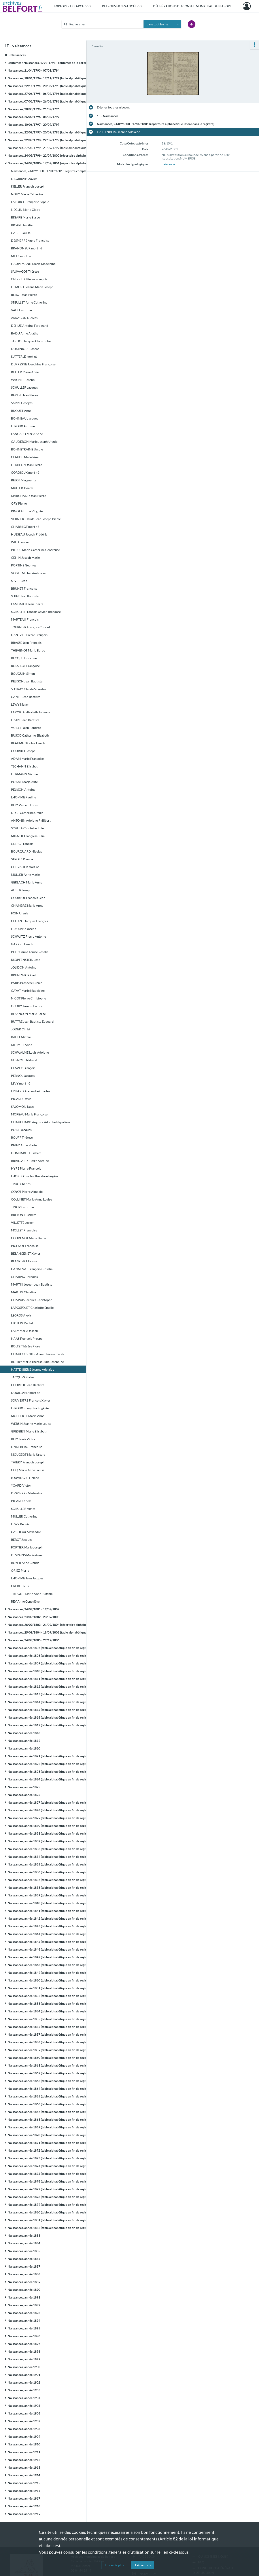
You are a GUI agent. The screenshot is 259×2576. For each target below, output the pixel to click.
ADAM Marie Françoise (27, 758)
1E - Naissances (15, 55)
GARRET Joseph (22, 944)
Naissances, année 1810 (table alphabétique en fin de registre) (49, 1671)
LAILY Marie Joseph (24, 1331)
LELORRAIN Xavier (24, 178)
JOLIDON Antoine (23, 967)
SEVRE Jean (19, 581)
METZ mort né (21, 256)
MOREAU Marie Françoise (29, 1114)
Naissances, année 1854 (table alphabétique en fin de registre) (49, 2011)
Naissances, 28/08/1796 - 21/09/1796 (33, 109)
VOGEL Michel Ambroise (28, 573)
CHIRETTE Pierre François (29, 279)
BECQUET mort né (24, 658)
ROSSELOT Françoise (25, 666)
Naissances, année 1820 (24, 1748)
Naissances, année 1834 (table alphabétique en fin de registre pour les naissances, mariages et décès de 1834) (52, 1856)
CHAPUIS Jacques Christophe (31, 1300)
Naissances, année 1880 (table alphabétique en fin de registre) (49, 2212)
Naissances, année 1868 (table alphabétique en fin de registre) (49, 2119)
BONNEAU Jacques (24, 418)
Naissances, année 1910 (24, 2444)
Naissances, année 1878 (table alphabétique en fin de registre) (49, 2197)
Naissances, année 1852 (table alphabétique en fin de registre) (49, 1996)
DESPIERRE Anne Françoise (30, 240)
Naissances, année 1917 (24, 2498)
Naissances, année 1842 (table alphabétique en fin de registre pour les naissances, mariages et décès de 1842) (52, 1918)
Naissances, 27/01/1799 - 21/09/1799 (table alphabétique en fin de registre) (52, 148)
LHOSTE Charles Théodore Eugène (34, 1176)
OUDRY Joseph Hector (27, 1006)
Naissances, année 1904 (24, 2398)
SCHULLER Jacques (24, 387)
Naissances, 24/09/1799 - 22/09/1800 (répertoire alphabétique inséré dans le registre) (52, 155)
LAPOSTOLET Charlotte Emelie (32, 1307)
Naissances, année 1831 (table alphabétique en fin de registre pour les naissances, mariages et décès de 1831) (52, 1833)
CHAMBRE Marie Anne (27, 905)
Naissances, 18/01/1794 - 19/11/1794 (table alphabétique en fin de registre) (52, 78)
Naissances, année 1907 (24, 2421)
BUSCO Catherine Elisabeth (30, 735)
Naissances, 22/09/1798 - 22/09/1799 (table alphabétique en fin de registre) (52, 140)
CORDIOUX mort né (25, 472)
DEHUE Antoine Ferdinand (29, 325)
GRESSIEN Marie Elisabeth (29, 1431)
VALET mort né (21, 310)
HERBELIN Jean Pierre (26, 465)
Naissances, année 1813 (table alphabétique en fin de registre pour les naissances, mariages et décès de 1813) (52, 1694)
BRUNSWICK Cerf (23, 975)
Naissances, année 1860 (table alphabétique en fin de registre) (49, 2057)
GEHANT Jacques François (29, 921)
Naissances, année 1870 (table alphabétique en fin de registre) (49, 2135)
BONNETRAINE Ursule (27, 449)
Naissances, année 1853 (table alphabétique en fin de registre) (49, 2003)
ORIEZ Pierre (20, 1570)
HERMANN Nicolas (24, 774)
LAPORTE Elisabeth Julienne (30, 712)
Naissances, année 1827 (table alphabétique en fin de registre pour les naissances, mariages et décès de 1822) (52, 1802)
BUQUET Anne (21, 410)
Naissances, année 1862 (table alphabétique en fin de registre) (49, 2073)
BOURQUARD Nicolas (26, 851)
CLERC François (22, 843)
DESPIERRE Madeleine (26, 1493)
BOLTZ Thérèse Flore (25, 1346)
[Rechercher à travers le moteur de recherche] (104, 24)
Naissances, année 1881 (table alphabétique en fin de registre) (49, 2220)
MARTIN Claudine (23, 1292)
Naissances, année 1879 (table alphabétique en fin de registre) (49, 2204)
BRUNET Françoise (24, 588)
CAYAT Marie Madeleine (28, 990)
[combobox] (162, 24)
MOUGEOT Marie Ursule (28, 1454)
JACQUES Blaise (22, 1377)
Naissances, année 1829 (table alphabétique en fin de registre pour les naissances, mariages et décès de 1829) (52, 1818)
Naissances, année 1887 (24, 2266)
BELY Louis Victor (23, 1439)
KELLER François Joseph (28, 186)
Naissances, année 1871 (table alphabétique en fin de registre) (49, 2143)
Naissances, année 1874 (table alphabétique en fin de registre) (49, 2166)
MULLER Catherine (24, 1516)
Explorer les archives (72, 6)
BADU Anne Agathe (24, 333)
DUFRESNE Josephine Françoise (33, 364)
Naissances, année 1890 (24, 2289)
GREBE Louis (20, 1586)
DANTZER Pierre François (29, 635)
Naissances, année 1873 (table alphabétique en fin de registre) (49, 2158)
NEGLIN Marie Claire (25, 209)
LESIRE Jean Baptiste (25, 720)
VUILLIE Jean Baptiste (26, 727)
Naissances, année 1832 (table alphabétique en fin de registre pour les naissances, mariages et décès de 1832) (52, 1841)
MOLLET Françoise (24, 1230)
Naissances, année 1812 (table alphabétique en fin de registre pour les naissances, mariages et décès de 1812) (52, 1686)
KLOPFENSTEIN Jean (25, 959)
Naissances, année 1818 (24, 1733)
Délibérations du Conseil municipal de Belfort (192, 6)
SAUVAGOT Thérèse (25, 271)
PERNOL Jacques (23, 1075)
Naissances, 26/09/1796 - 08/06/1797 (33, 117)
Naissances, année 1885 (24, 2251)
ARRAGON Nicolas (24, 318)
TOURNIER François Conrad (30, 627)
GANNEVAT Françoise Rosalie (32, 1269)
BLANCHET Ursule (24, 1261)
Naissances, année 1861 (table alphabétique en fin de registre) (49, 2065)
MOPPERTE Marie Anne (27, 1416)
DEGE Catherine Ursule (27, 813)
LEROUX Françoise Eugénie (30, 1408)
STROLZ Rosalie (22, 859)
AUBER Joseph (21, 890)
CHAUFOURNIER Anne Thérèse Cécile (37, 1354)
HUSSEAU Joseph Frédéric (29, 534)
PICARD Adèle (21, 1501)
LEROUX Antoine (23, 426)
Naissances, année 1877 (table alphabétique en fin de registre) (49, 2189)
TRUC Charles (20, 1184)
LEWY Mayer (20, 704)
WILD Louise (19, 542)
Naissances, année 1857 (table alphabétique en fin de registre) (49, 2034)
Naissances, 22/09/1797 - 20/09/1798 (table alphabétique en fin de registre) (52, 132)
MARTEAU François (25, 619)
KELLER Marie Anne (25, 372)
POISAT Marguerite (24, 782)
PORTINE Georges (23, 565)
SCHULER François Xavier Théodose (36, 612)
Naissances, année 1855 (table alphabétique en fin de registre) (49, 2019)
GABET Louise (20, 233)
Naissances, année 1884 (24, 2243)
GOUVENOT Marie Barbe (28, 1238)
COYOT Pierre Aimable (27, 1191)
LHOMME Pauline (23, 797)
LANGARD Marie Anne (27, 434)
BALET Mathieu (21, 1037)
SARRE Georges (21, 403)
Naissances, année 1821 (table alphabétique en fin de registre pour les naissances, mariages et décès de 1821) (52, 1756)
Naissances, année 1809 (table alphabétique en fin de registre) (49, 1663)
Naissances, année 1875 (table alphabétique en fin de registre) (49, 2173)
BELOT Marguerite (23, 480)
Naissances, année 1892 (24, 2305)
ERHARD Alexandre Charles (30, 1091)
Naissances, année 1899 (24, 2359)
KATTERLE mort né (24, 356)
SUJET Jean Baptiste (24, 596)
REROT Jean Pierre (24, 294)
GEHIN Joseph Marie (25, 557)
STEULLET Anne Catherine (29, 302)
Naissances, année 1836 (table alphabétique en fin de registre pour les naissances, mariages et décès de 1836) (52, 1872)
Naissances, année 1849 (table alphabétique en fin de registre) (49, 1972)
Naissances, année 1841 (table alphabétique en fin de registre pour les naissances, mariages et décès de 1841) (52, 1911)
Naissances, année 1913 (24, 2467)
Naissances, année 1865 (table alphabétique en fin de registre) (49, 2096)
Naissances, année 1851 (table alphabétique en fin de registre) (49, 1988)
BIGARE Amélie (21, 225)
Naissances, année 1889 (24, 2282)
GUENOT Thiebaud (24, 1060)
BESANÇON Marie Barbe (28, 1014)
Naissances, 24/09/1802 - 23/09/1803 (33, 1617)
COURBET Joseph (23, 751)
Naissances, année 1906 (24, 2413)
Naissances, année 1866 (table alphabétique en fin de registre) (49, 2104)
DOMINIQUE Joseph (25, 349)
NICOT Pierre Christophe (28, 998)
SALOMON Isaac (22, 1106)
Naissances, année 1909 (24, 2436)
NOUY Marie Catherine (27, 194)
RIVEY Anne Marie (24, 1145)
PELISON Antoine (23, 789)
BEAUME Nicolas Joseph (28, 743)
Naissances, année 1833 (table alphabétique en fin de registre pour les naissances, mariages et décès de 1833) (52, 1849)
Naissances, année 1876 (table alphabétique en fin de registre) (49, 2181)
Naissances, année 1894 (24, 2320)
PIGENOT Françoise (24, 1246)
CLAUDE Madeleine (24, 457)
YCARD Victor (21, 1485)
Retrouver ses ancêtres (122, 6)
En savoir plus (114, 2565)
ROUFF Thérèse (22, 1137)
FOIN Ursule (19, 913)
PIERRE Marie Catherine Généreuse (35, 550)
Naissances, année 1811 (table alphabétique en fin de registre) (49, 1679)
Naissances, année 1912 (24, 2460)
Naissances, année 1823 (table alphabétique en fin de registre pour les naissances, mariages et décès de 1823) (52, 1771)
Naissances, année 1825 (24, 1787)
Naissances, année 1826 (24, 1795)
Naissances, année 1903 (24, 2390)
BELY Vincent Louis (24, 805)
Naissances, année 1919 (24, 2514)
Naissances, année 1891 (24, 2297)
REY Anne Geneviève (25, 1601)
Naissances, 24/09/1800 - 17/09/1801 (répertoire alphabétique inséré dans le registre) (52, 163)
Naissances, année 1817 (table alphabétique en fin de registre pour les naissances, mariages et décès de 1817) (52, 1725)
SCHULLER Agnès (23, 1508)
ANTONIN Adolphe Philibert (31, 820)
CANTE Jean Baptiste (25, 697)
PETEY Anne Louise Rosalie (29, 952)
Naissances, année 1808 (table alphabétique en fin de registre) (49, 1655)
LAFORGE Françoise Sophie (30, 202)
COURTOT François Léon (28, 898)
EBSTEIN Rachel (22, 1323)
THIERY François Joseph (28, 1462)
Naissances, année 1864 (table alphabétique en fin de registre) (49, 2088)
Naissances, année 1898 (24, 2351)
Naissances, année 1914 (24, 2475)
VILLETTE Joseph (22, 1222)
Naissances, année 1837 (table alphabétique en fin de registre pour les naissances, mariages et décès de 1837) (52, 1880)
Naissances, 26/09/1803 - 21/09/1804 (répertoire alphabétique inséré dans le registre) (52, 1624)
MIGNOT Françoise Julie (28, 836)
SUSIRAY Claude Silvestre (28, 689)
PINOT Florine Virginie (27, 511)
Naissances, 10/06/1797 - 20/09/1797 (33, 124)
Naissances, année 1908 (24, 2429)
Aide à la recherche (78, 31)
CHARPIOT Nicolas (24, 1277)
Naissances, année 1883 (24, 2235)
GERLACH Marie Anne (26, 882)
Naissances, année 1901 (24, 2375)
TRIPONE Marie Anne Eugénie (32, 1594)
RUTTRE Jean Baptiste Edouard (32, 1021)
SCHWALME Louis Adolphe (30, 1052)
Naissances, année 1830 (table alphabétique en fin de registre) (49, 1826)
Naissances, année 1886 (24, 2259)
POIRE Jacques (21, 1130)
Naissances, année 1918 (24, 2506)
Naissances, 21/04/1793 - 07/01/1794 (33, 70)
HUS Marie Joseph (23, 929)
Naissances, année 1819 (24, 1740)
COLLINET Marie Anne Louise (31, 1199)
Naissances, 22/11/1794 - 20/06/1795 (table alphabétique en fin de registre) (52, 86)
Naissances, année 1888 (24, 2274)
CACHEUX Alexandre (26, 1532)
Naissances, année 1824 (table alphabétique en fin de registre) (49, 1779)
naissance (168, 164)
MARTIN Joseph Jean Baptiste (31, 1284)
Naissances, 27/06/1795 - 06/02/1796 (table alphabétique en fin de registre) (52, 93)
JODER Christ (20, 1029)
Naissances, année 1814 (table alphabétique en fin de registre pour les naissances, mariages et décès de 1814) (52, 1702)
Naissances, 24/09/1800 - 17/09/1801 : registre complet (49, 171)
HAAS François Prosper (27, 1338)
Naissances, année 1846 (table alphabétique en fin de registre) (49, 1949)
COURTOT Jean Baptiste (27, 1385)
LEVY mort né (20, 1083)
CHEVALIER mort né (25, 867)
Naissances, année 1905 (24, 2405)
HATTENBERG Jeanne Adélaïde (32, 1369)
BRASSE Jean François (26, 642)
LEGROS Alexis (21, 1315)
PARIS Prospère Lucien (26, 983)
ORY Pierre (19, 503)
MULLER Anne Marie (25, 874)
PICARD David (21, 1099)
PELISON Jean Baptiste (26, 681)
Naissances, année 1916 (24, 2490)
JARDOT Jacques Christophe (31, 341)
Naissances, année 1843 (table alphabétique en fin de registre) (49, 1926)
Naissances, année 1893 (24, 2313)
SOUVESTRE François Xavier (30, 1400)
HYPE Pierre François (26, 1168)
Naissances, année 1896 (24, 2336)
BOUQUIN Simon (23, 673)
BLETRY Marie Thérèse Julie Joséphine (37, 1362)
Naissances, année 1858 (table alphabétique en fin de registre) (49, 2042)
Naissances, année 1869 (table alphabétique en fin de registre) (49, 2127)
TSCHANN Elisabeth (25, 766)
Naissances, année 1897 (24, 2344)
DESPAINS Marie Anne (26, 1555)
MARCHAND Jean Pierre (28, 496)
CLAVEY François (23, 1068)
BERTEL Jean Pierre (24, 395)
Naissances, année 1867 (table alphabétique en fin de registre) (49, 2112)
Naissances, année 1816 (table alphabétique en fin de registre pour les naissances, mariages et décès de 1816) (52, 1717)
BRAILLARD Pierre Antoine (30, 1161)
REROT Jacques (21, 1539)
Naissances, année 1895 (24, 2328)
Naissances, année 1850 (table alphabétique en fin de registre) (49, 1980)
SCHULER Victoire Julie (27, 828)
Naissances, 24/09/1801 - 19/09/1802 (33, 1609)
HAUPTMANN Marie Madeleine (33, 264)
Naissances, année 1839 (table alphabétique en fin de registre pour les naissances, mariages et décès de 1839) (52, 1895)
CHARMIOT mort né (25, 526)
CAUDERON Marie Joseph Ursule (34, 441)
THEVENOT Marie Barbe (28, 650)
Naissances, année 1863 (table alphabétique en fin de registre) (49, 2081)
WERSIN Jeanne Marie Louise (31, 1423)
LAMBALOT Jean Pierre (27, 604)
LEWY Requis (20, 1524)
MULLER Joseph (22, 488)
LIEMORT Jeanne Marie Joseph (32, 287)
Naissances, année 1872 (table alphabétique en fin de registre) (49, 2150)
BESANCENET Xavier (25, 1253)
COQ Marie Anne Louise (27, 1470)
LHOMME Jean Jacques (27, 1578)
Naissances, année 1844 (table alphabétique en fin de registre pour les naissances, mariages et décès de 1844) (52, 1934)
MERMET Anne (21, 1045)
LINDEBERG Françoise (26, 1447)
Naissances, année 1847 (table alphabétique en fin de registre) (49, 1957)
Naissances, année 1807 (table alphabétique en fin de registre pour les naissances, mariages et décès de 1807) (52, 1648)
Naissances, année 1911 (24, 2452)
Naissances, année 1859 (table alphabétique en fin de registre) (49, 2050)
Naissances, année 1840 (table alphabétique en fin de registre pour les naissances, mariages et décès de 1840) (52, 1903)
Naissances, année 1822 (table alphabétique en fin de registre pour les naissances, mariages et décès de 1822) (52, 1764)
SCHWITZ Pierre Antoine (28, 936)
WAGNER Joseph (23, 380)
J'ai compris (142, 2565)
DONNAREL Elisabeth (26, 1153)
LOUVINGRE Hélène (25, 1478)
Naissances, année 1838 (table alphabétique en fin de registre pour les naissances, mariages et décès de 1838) (52, 1887)
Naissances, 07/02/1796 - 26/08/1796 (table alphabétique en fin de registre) (52, 101)
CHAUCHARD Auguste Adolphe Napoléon (40, 1122)
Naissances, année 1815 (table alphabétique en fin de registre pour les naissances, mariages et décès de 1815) (52, 1710)
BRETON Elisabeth (23, 1215)
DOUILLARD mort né (25, 1392)
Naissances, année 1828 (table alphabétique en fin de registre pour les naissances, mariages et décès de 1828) (52, 1810)
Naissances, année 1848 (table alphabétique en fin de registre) (49, 1965)
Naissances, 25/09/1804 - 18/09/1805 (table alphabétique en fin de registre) (52, 1632)
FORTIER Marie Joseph (27, 1547)
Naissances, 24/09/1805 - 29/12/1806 (33, 1640)
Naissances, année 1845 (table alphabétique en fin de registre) (49, 1941)
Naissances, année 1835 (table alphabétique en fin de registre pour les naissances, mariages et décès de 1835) (52, 1864)
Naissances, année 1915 (24, 2483)
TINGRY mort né (22, 1207)
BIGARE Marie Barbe (25, 217)
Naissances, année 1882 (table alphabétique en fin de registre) (49, 2228)
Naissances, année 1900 (24, 2367)
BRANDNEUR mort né (26, 248)
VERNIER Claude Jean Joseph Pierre (36, 519)
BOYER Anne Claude (25, 1563)
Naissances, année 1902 (24, 2382)
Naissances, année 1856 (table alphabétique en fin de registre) (49, 2027)
